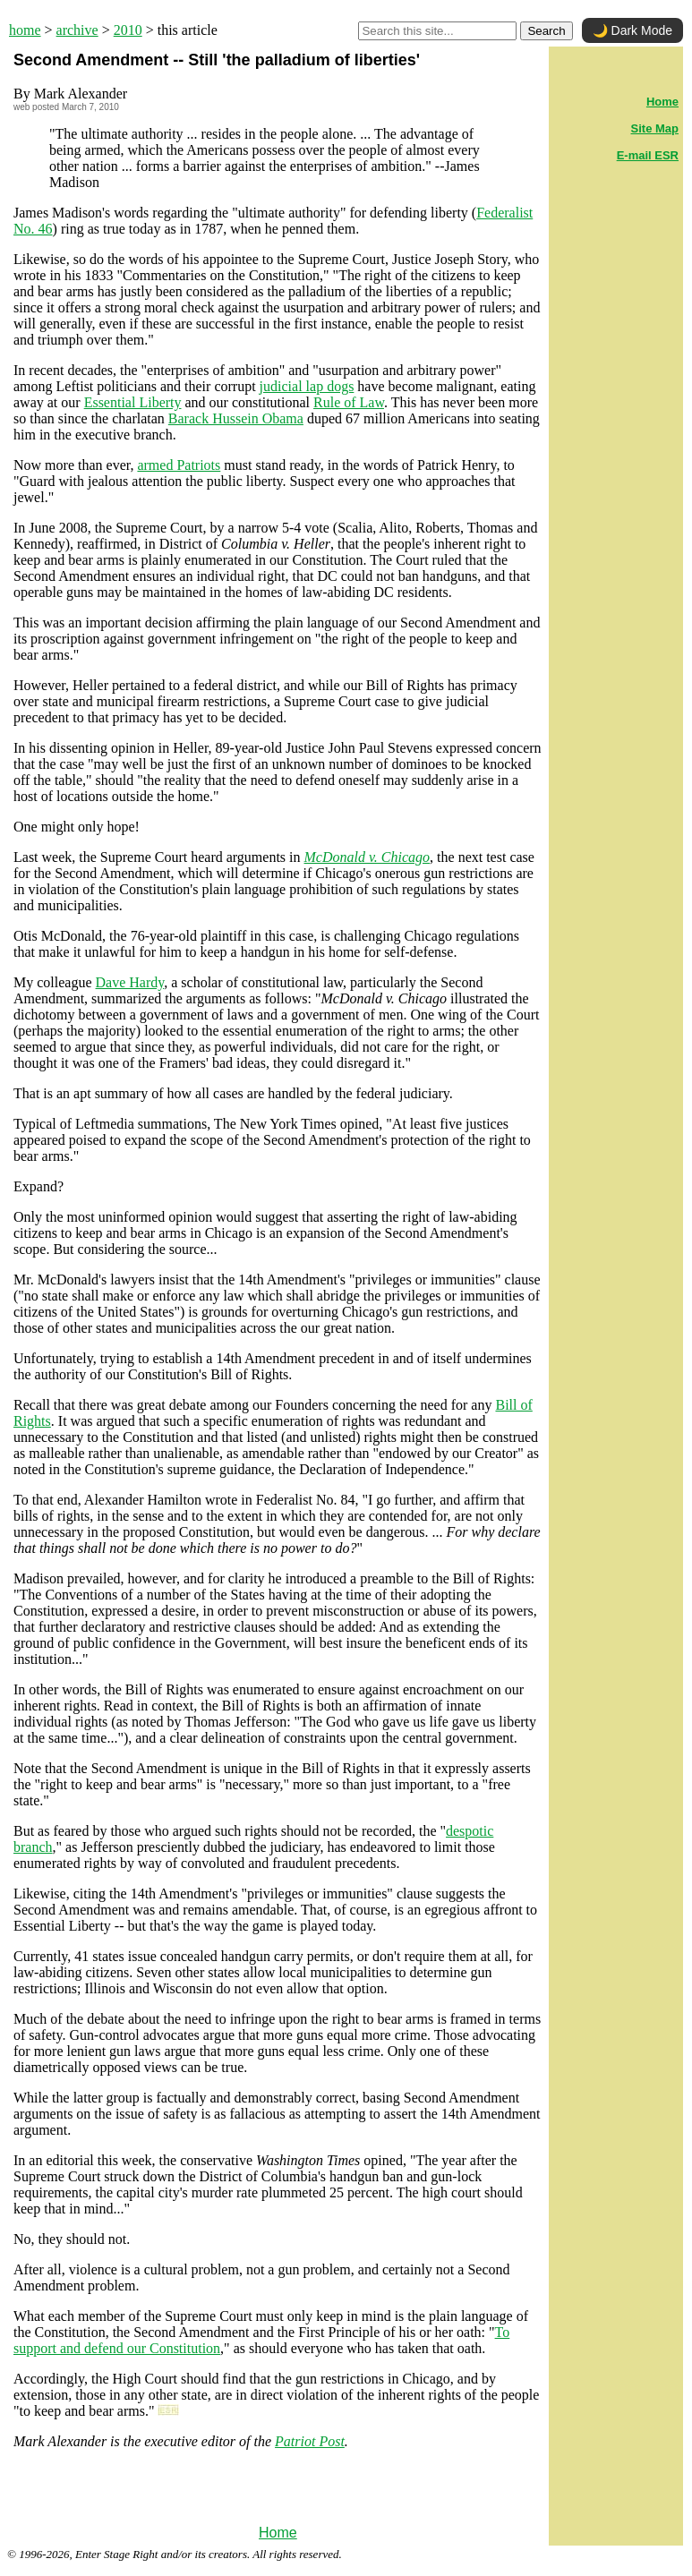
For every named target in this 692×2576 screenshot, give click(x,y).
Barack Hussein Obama (235, 418)
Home (278, 2532)
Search (546, 31)
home (25, 30)
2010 (128, 30)
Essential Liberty (133, 402)
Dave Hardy (130, 982)
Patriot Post (310, 2441)
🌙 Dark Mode (632, 30)
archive (77, 30)
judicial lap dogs (307, 386)
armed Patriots (178, 465)
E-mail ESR (648, 155)
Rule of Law (348, 402)
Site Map (655, 128)
